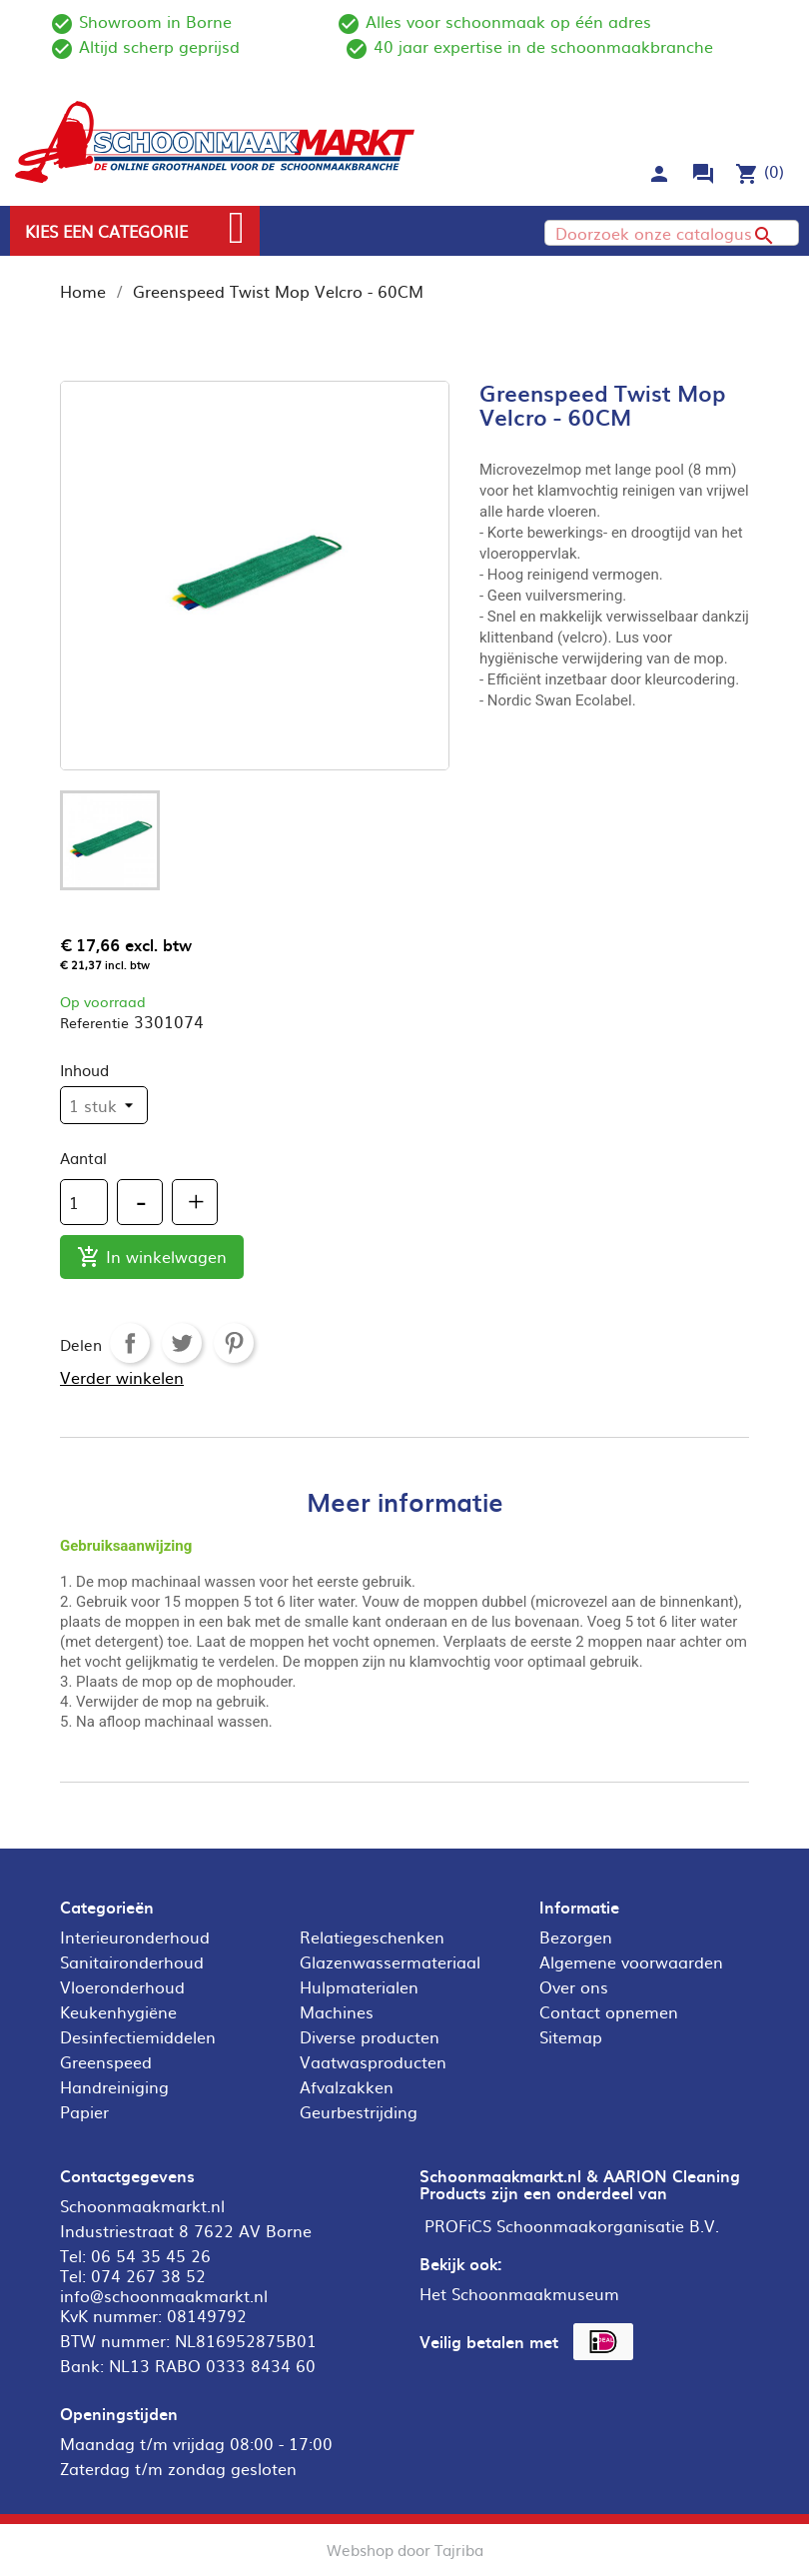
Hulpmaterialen (359, 1986)
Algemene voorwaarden (631, 1961)
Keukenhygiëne (118, 2011)
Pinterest (234, 1343)
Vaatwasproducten (373, 2061)
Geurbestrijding (358, 2111)
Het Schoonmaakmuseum (519, 2293)
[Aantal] (84, 1202)
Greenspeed (106, 2061)
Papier (84, 2111)
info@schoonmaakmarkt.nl (164, 2295)
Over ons (573, 1986)
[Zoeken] (671, 233)
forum (703, 174)
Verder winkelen (122, 1377)
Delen (130, 1343)
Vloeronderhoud (122, 1986)
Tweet (182, 1343)
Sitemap (570, 2036)
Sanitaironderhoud (132, 1961)
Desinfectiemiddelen (138, 2036)
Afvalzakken (347, 2086)
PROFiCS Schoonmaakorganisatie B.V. (571, 2225)
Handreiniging (114, 2086)
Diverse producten (369, 2036)
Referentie (94, 1022)
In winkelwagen (152, 1257)
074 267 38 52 (148, 2275)
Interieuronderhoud (135, 1936)
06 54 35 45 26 (151, 2255)
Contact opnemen (608, 2011)
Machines (337, 2011)
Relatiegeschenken (372, 1936)
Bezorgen (575, 1936)
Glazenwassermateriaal (390, 1961)
